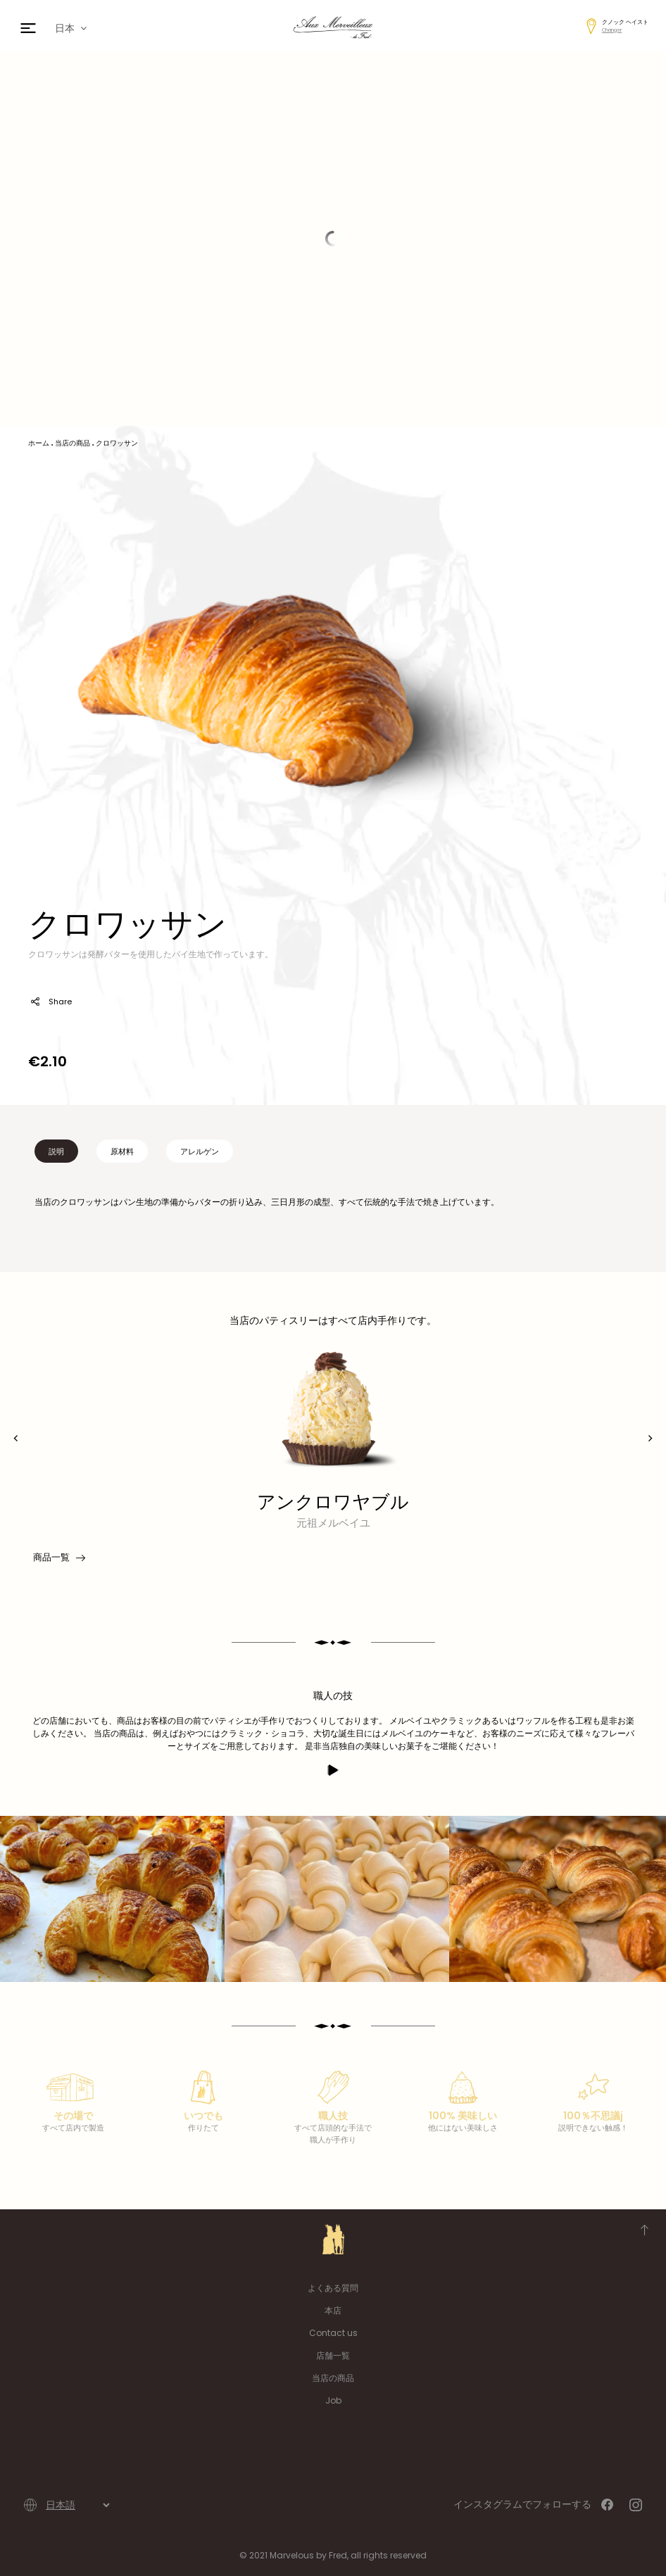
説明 (56, 1151)
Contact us (333, 2333)
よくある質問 (333, 2288)
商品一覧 (58, 1558)
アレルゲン (199, 1151)
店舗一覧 (333, 2355)
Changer (612, 30)
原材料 (122, 1151)
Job (333, 2400)
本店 (333, 2310)
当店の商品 (333, 2378)
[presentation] (16, 1438)
